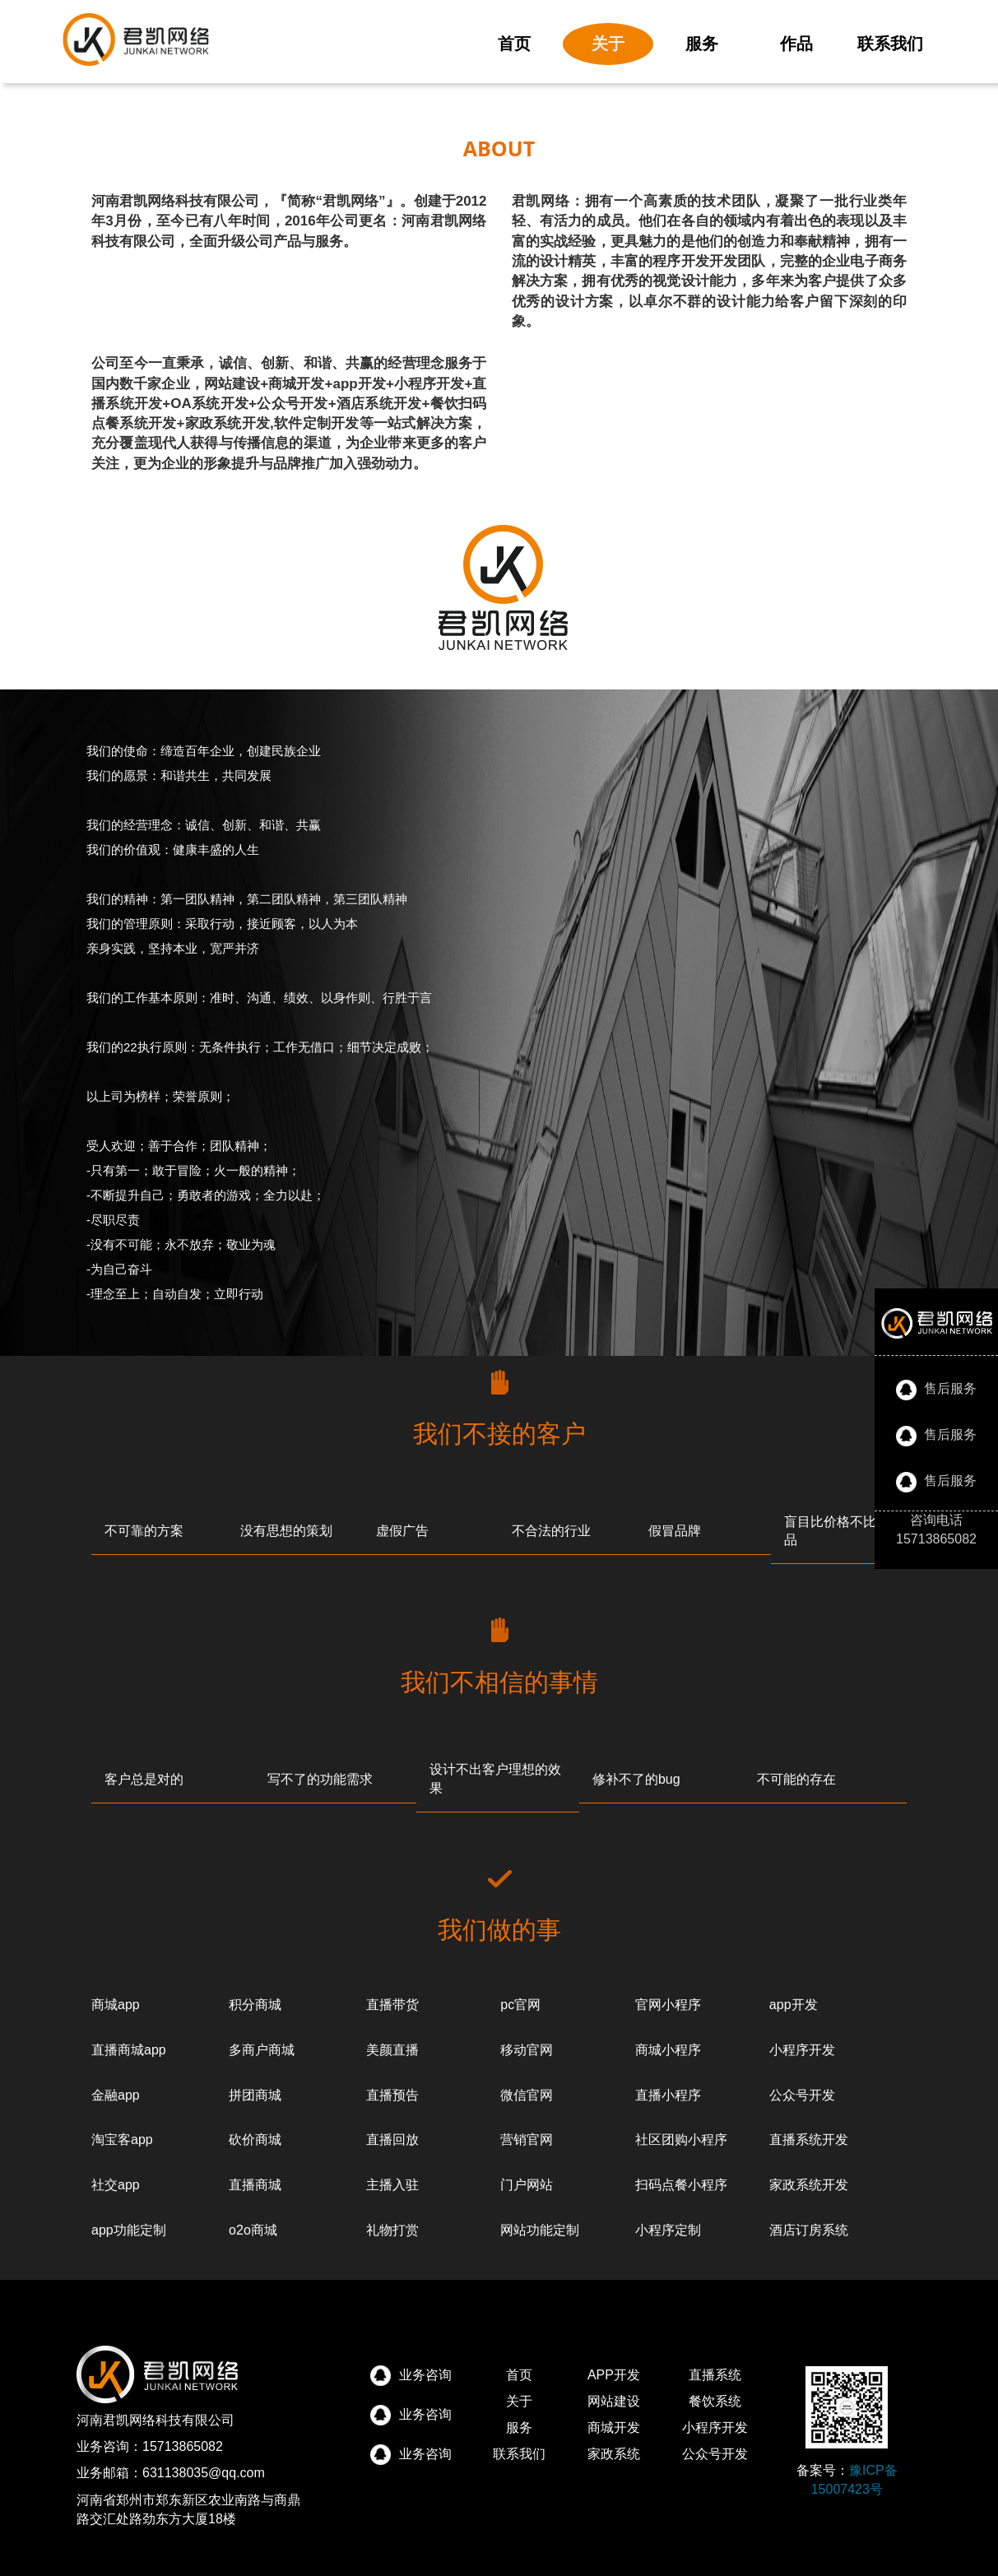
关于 (608, 44)
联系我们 (890, 44)
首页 (514, 44)
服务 (701, 44)
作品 (796, 44)
